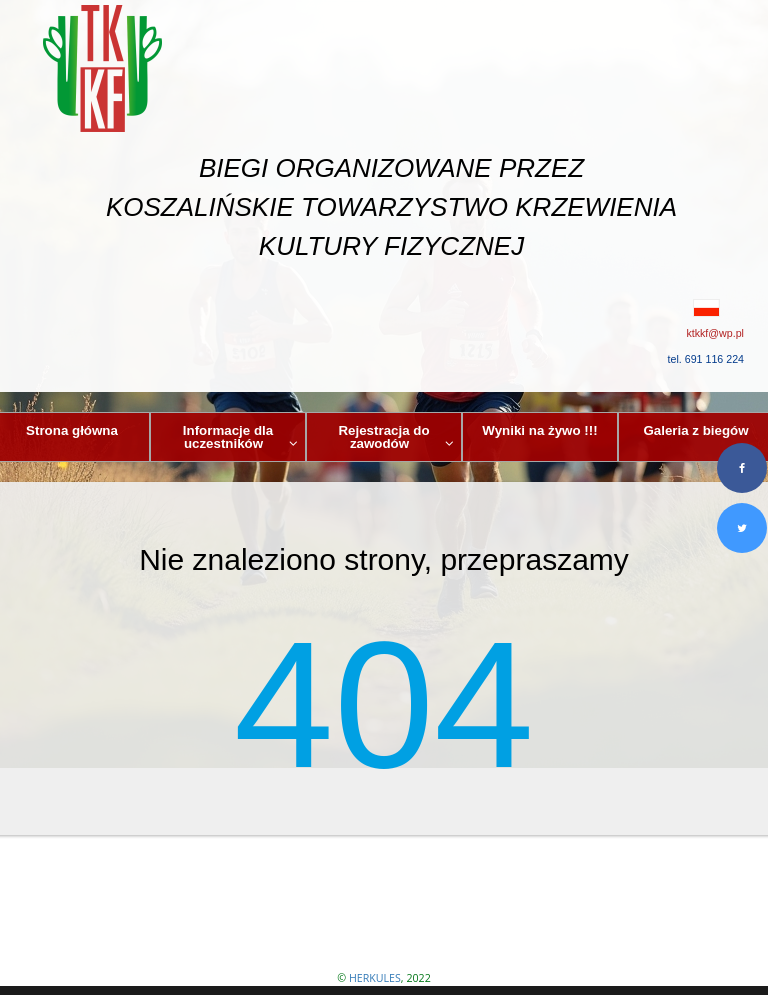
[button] (384, 308)
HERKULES (375, 978)
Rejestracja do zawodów (396, 437)
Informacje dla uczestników (241, 437)
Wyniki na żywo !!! (539, 430)
